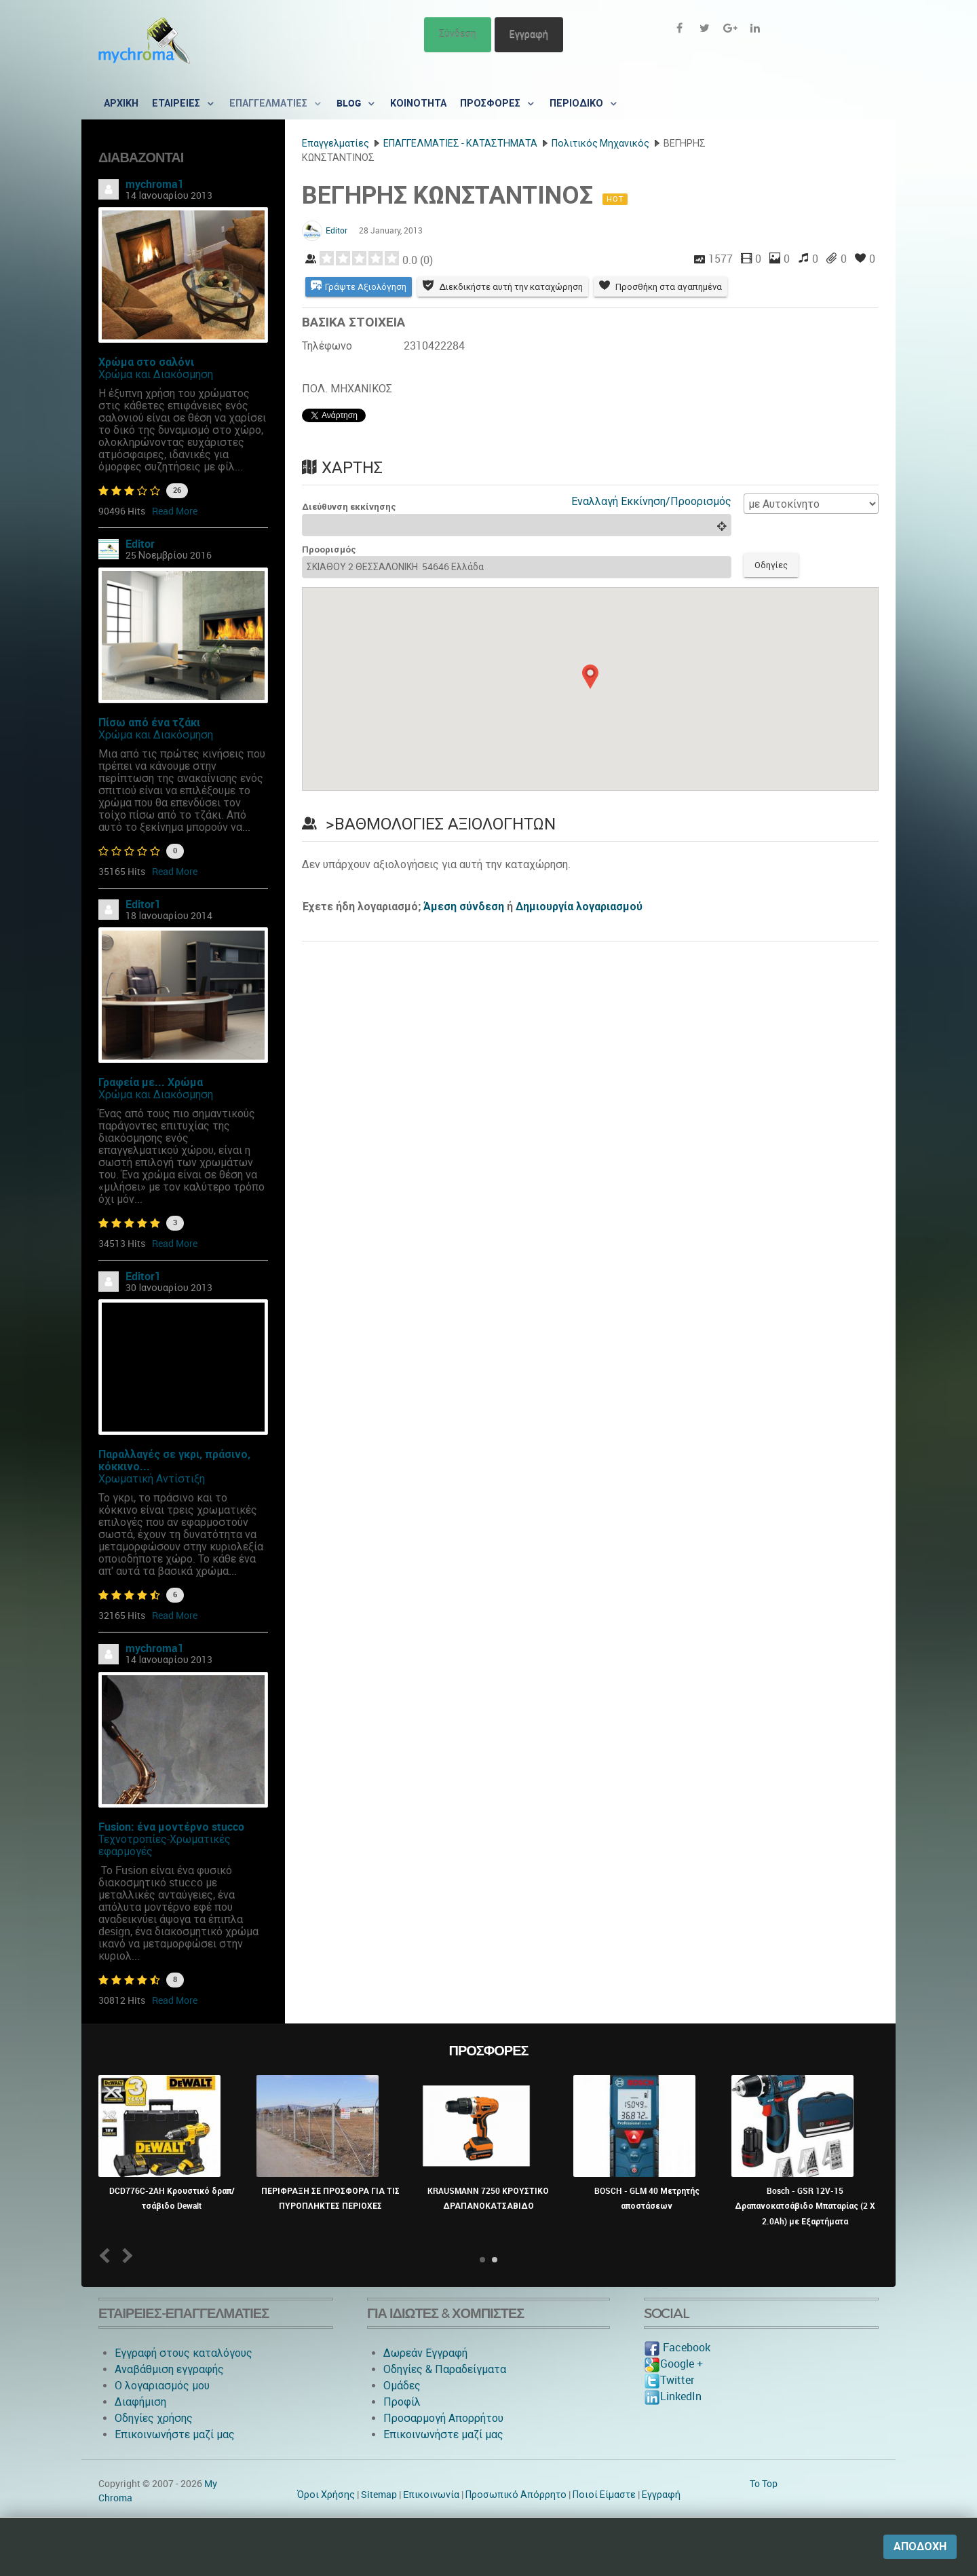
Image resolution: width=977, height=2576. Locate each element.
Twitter (669, 2380)
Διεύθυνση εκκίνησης (349, 507)
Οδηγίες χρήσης (154, 2418)
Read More (174, 511)
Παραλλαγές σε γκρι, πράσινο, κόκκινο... (174, 1460)
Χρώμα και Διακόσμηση (155, 374)
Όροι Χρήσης (326, 2494)
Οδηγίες (771, 565)
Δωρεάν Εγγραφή (425, 2353)
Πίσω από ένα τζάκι (149, 722)
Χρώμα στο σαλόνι (146, 362)
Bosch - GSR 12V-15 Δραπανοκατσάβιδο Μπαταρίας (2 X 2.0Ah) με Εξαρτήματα (805, 2206)
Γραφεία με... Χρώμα (150, 1082)
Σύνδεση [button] (457, 34)
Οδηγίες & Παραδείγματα (444, 2369)
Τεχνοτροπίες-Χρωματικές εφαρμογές (164, 1845)
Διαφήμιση (140, 2401)
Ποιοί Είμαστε (604, 2494)
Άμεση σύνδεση (463, 906)
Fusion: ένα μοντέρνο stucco (171, 1827)
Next (125, 2255)
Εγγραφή (529, 34)
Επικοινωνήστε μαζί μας (175, 2434)
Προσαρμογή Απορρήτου (443, 2418)
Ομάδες (402, 2385)
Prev (107, 2255)
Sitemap (379, 2494)
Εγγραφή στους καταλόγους (183, 2353)
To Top (764, 2484)
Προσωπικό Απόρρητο (516, 2494)
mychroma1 (155, 184)
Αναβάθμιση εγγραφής (169, 2369)
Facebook (677, 2347)
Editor (140, 544)
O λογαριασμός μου (162, 2385)
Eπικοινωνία (431, 2494)
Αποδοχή (920, 2546)
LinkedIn (673, 2396)
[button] (590, 677)
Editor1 (143, 904)
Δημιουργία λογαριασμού (579, 906)
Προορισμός (329, 549)
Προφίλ (402, 2401)
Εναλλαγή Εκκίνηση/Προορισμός (651, 501)
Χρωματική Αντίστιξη (151, 1478)
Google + (673, 2363)
